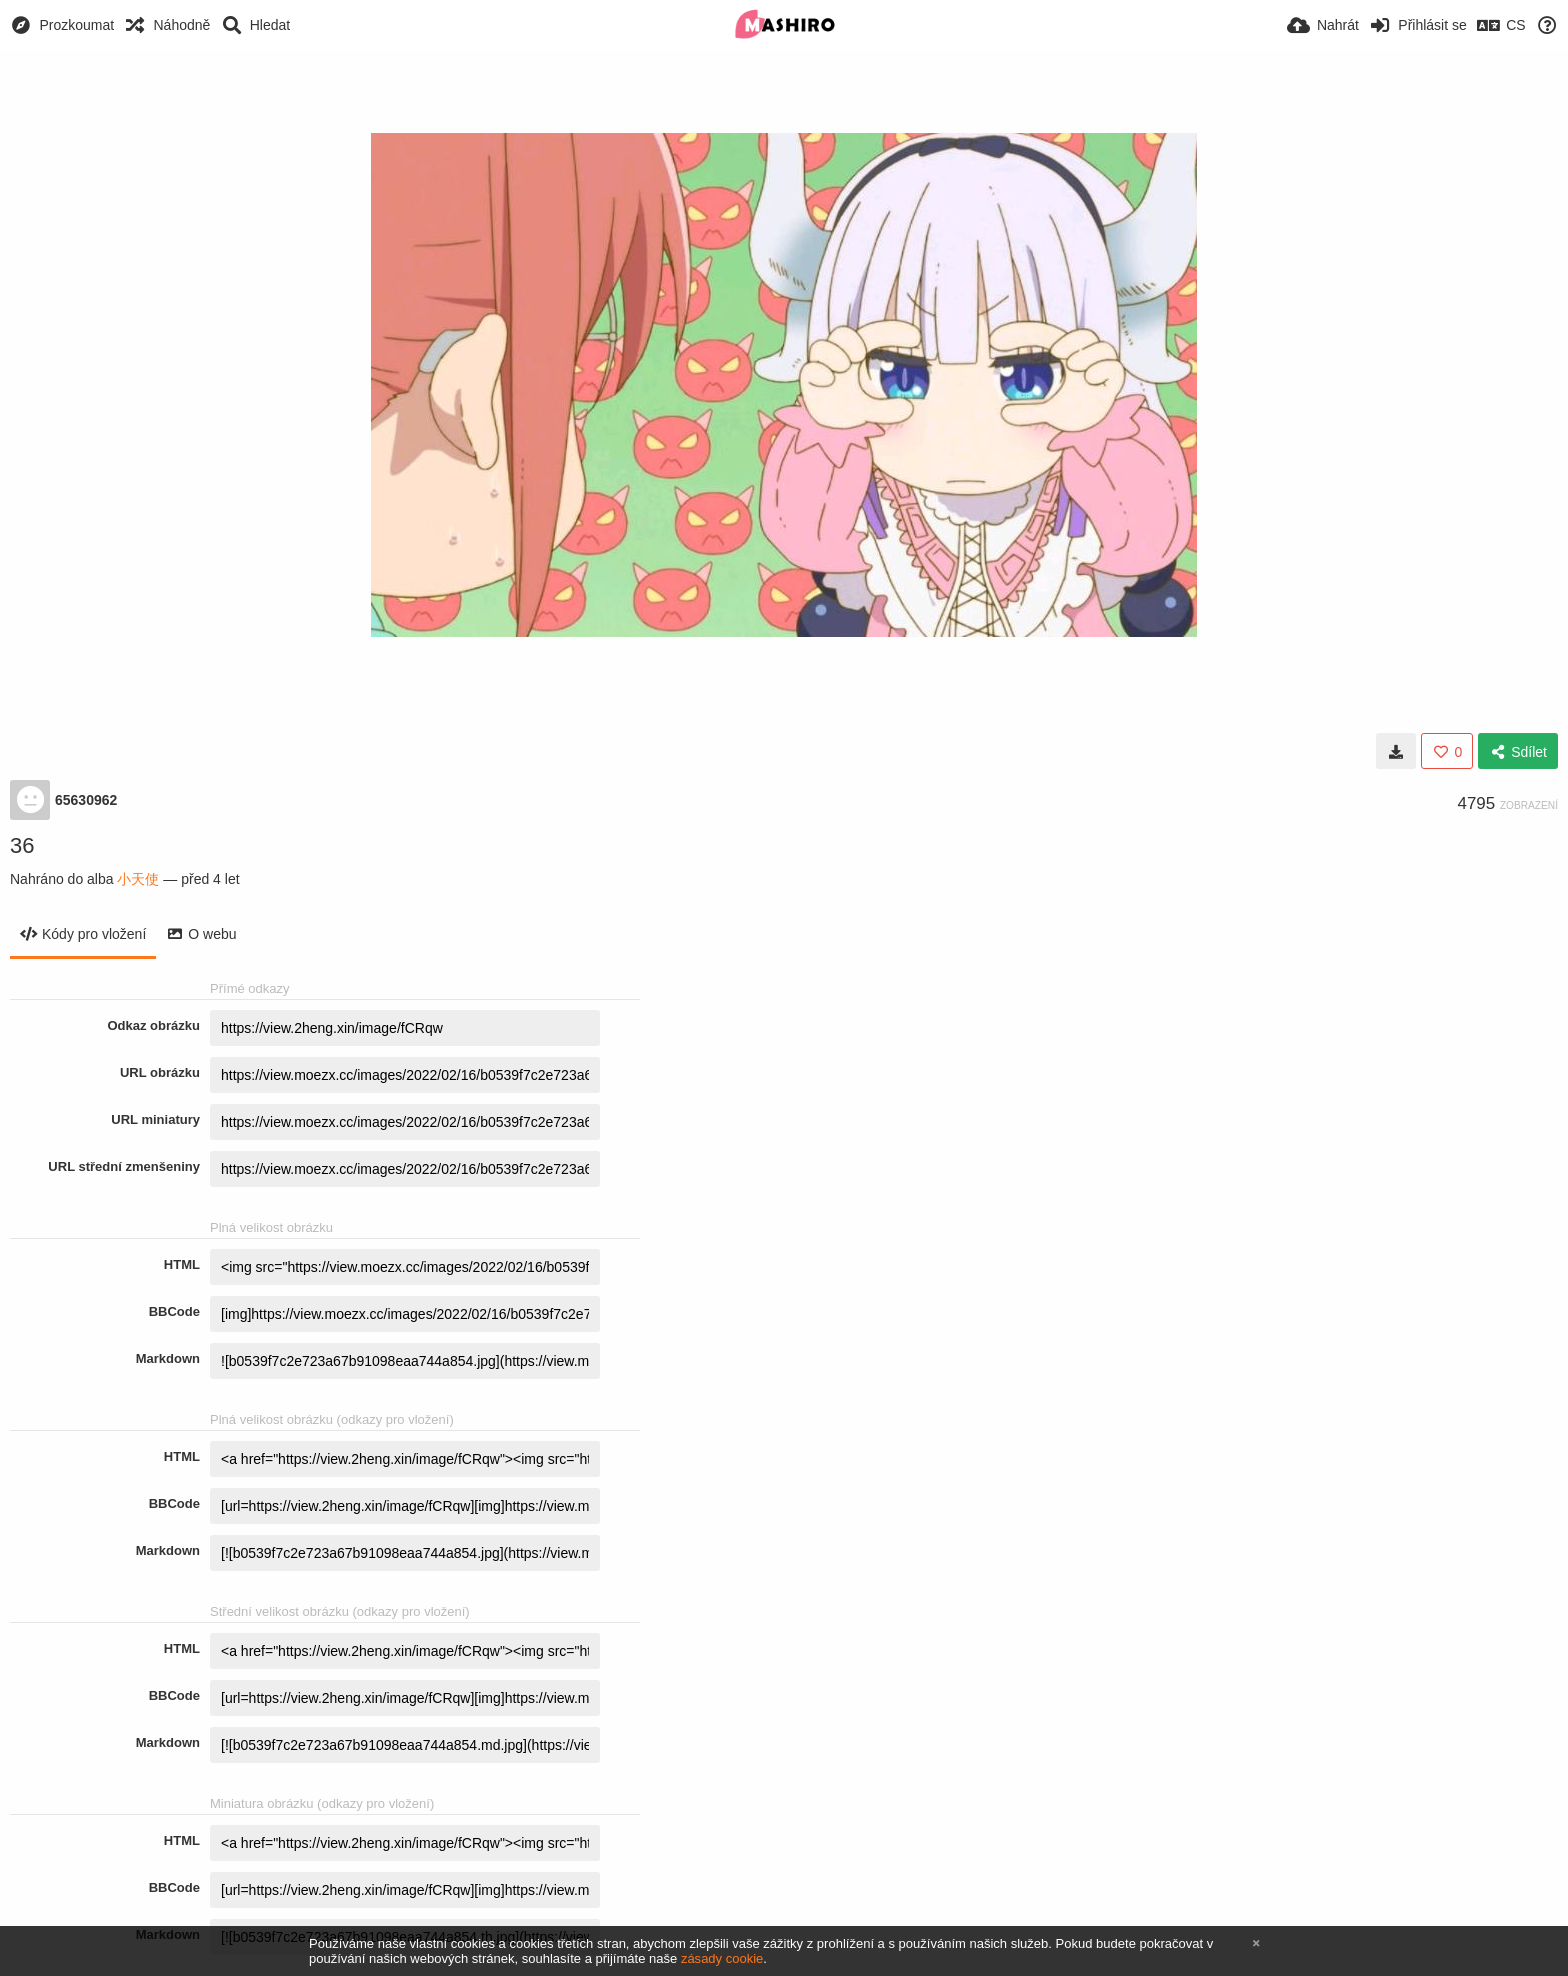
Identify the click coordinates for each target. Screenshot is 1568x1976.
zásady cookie (722, 1958)
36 (22, 845)
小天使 (138, 879)
